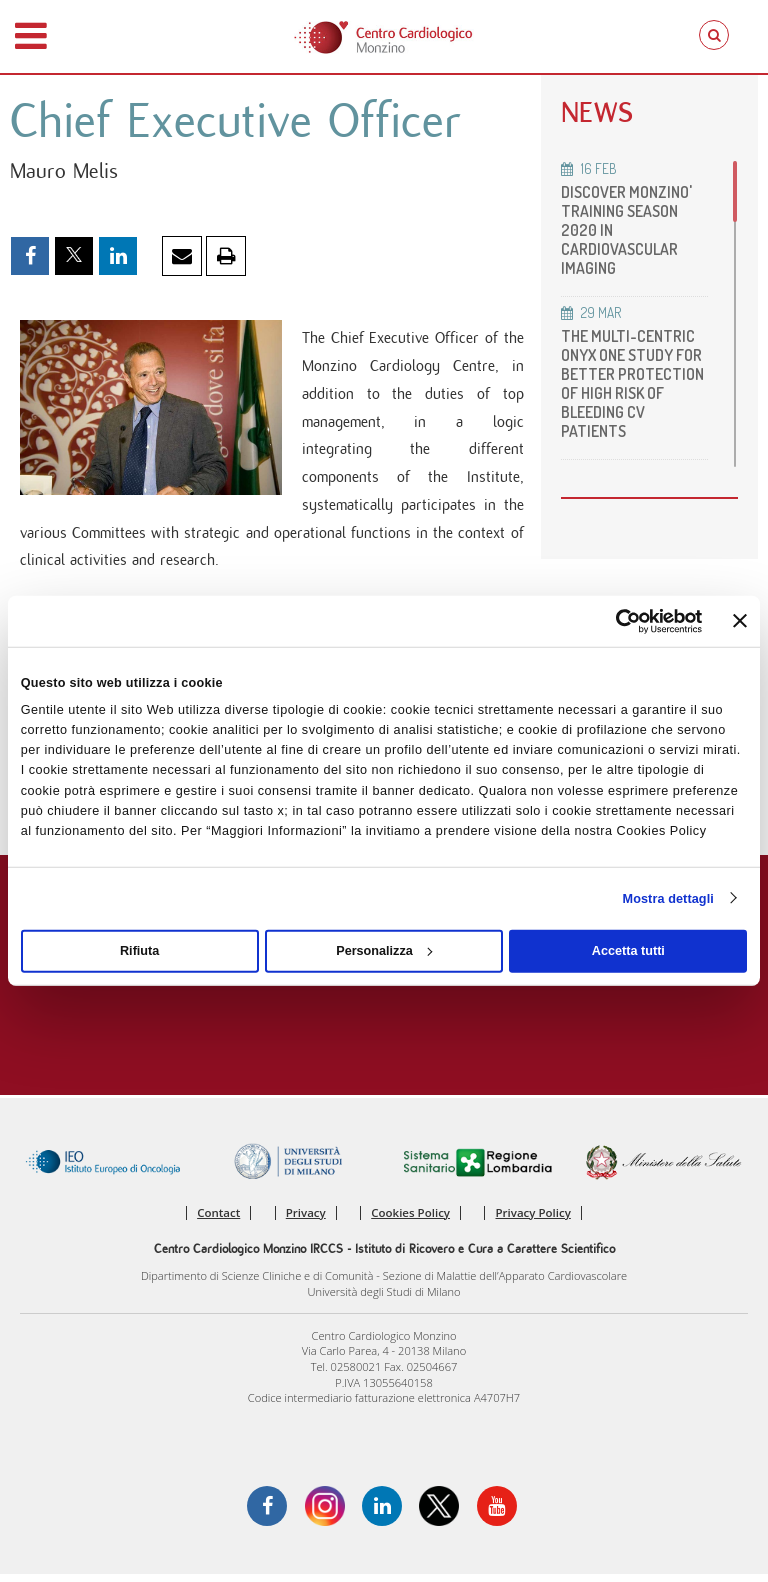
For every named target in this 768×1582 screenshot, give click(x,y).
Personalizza (384, 951)
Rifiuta (139, 951)
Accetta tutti (628, 951)
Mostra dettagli (668, 898)
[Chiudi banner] (740, 621)
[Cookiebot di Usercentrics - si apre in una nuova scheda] (614, 620)
